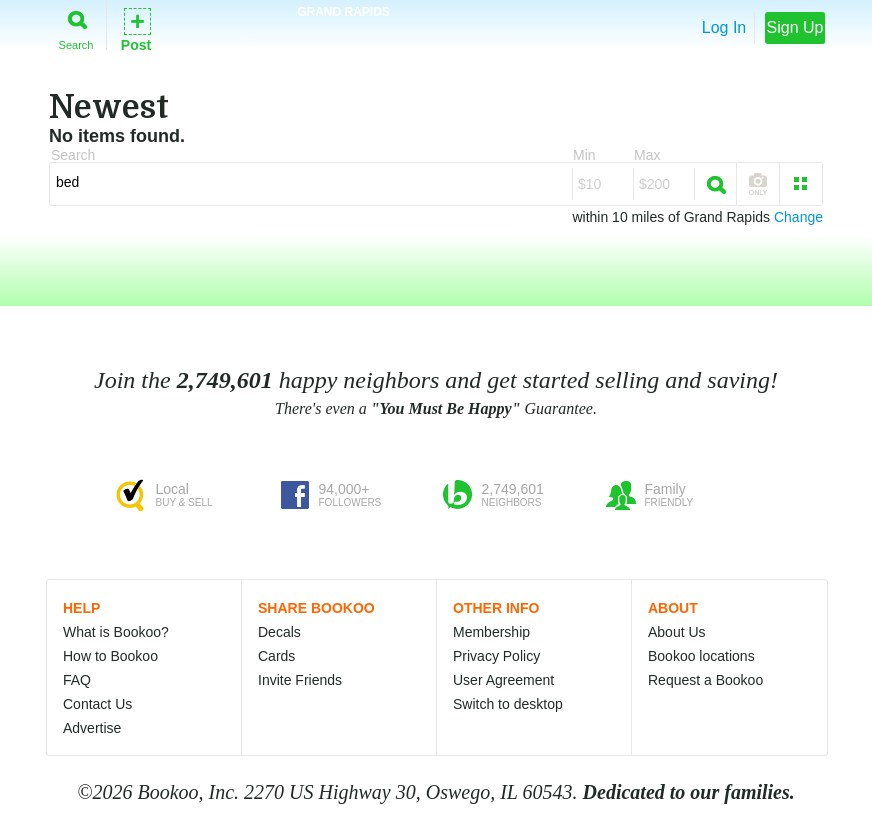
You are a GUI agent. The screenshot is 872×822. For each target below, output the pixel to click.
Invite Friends (300, 680)
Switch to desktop (508, 704)
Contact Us (97, 704)
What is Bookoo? (116, 632)
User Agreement (503, 680)
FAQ (77, 680)
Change (798, 217)
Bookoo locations (701, 656)
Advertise (92, 728)
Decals (279, 632)
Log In (724, 27)
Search (76, 26)
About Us (677, 632)
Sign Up (795, 27)
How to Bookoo (110, 656)
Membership (491, 632)
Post (136, 28)
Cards (276, 656)
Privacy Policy (496, 656)
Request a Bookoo (705, 680)
